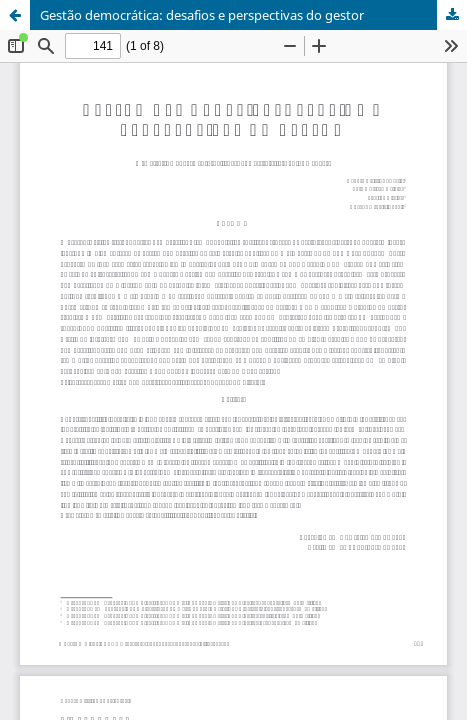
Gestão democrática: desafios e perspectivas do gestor (202, 15)
